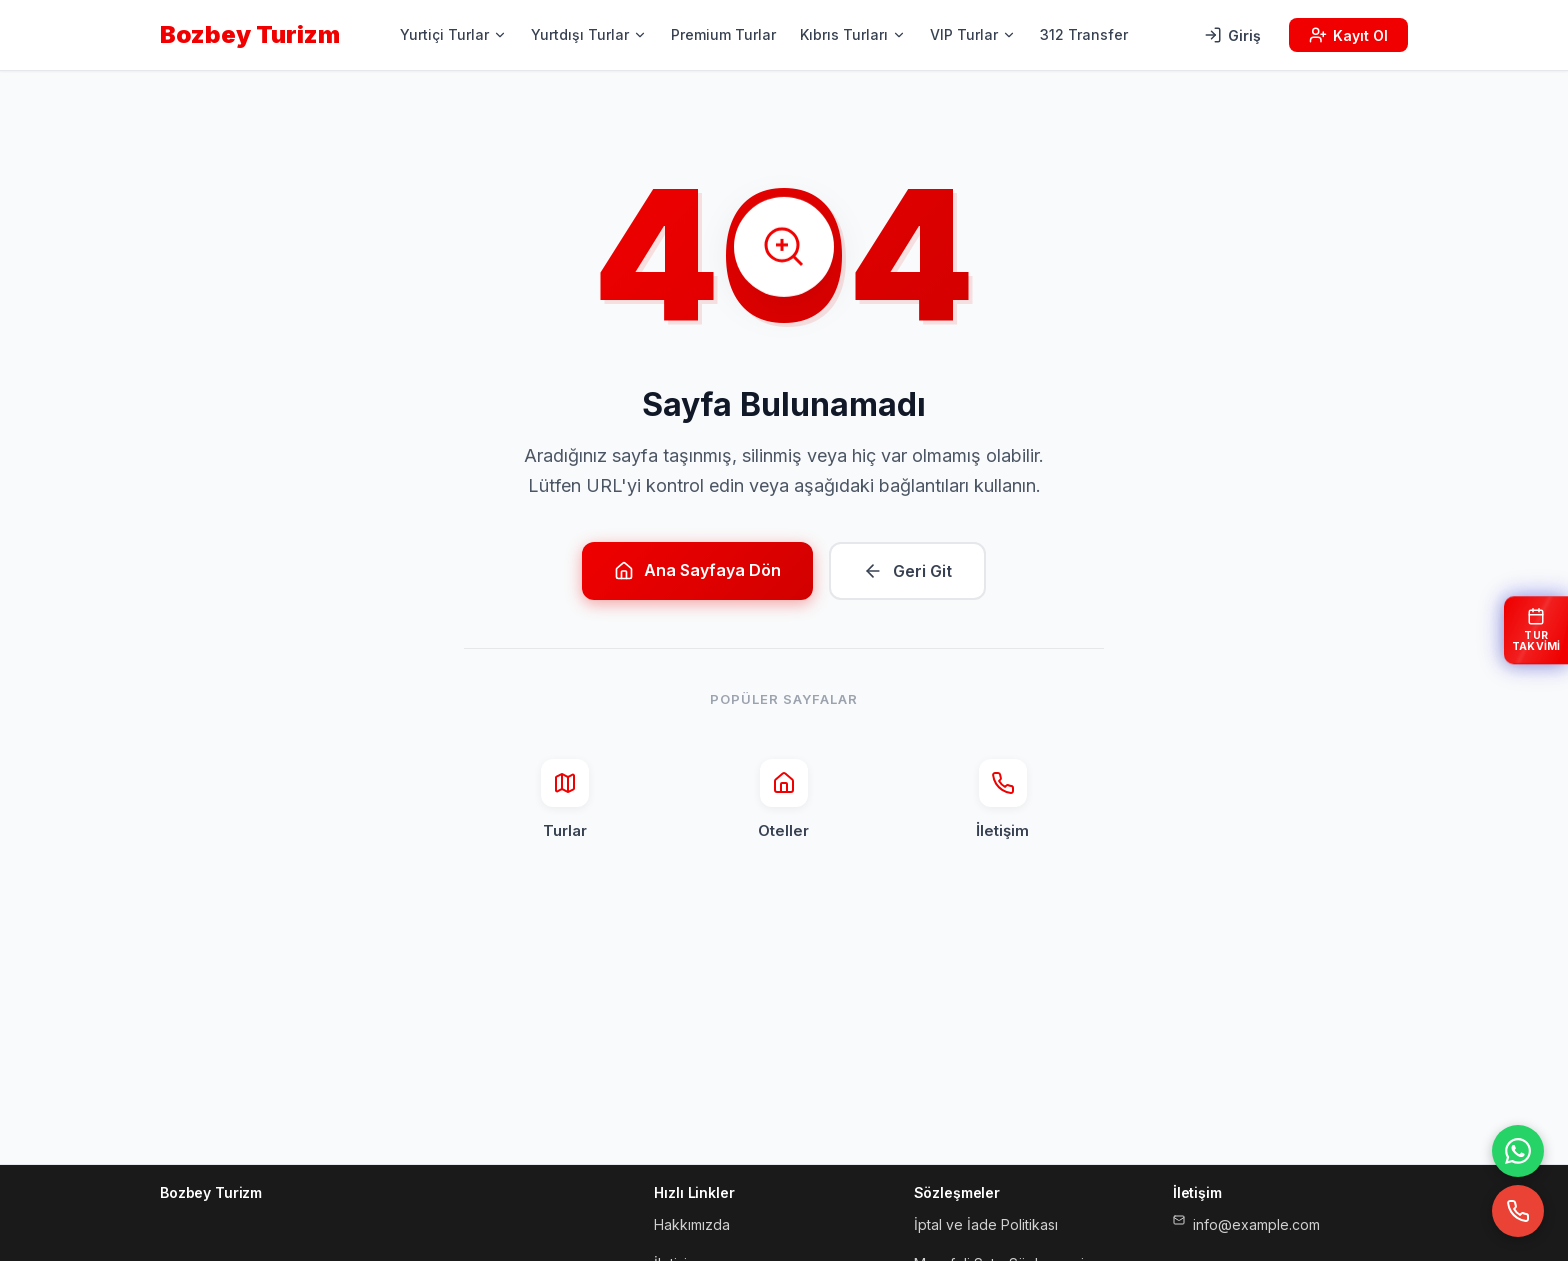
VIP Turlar (973, 34)
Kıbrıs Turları (853, 34)
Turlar (565, 799)
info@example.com (1246, 1223)
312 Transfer (1084, 34)
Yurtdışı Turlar (589, 34)
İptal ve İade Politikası (986, 1224)
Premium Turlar (723, 34)
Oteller (783, 799)
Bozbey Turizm (250, 34)
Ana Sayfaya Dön (697, 570)
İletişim (1002, 799)
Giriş (1232, 35)
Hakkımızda (692, 1224)
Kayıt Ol (1348, 35)
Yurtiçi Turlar (453, 34)
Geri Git (907, 571)
